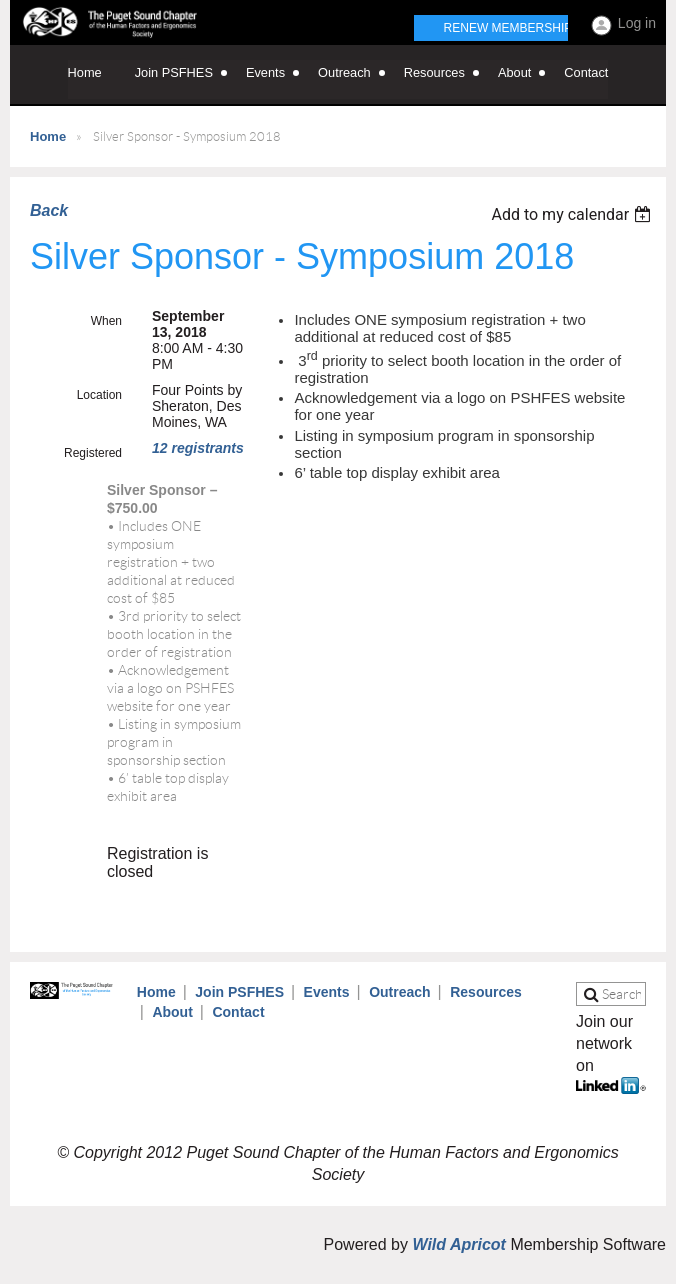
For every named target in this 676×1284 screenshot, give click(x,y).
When (106, 321)
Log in (637, 23)
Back (49, 210)
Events (327, 992)
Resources (486, 992)
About (172, 1012)
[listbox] (573, 214)
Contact (238, 1012)
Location (99, 395)
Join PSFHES (239, 992)
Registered (93, 453)
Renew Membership (508, 28)
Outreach (399, 992)
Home (48, 136)
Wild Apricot (458, 1244)
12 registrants (198, 448)
